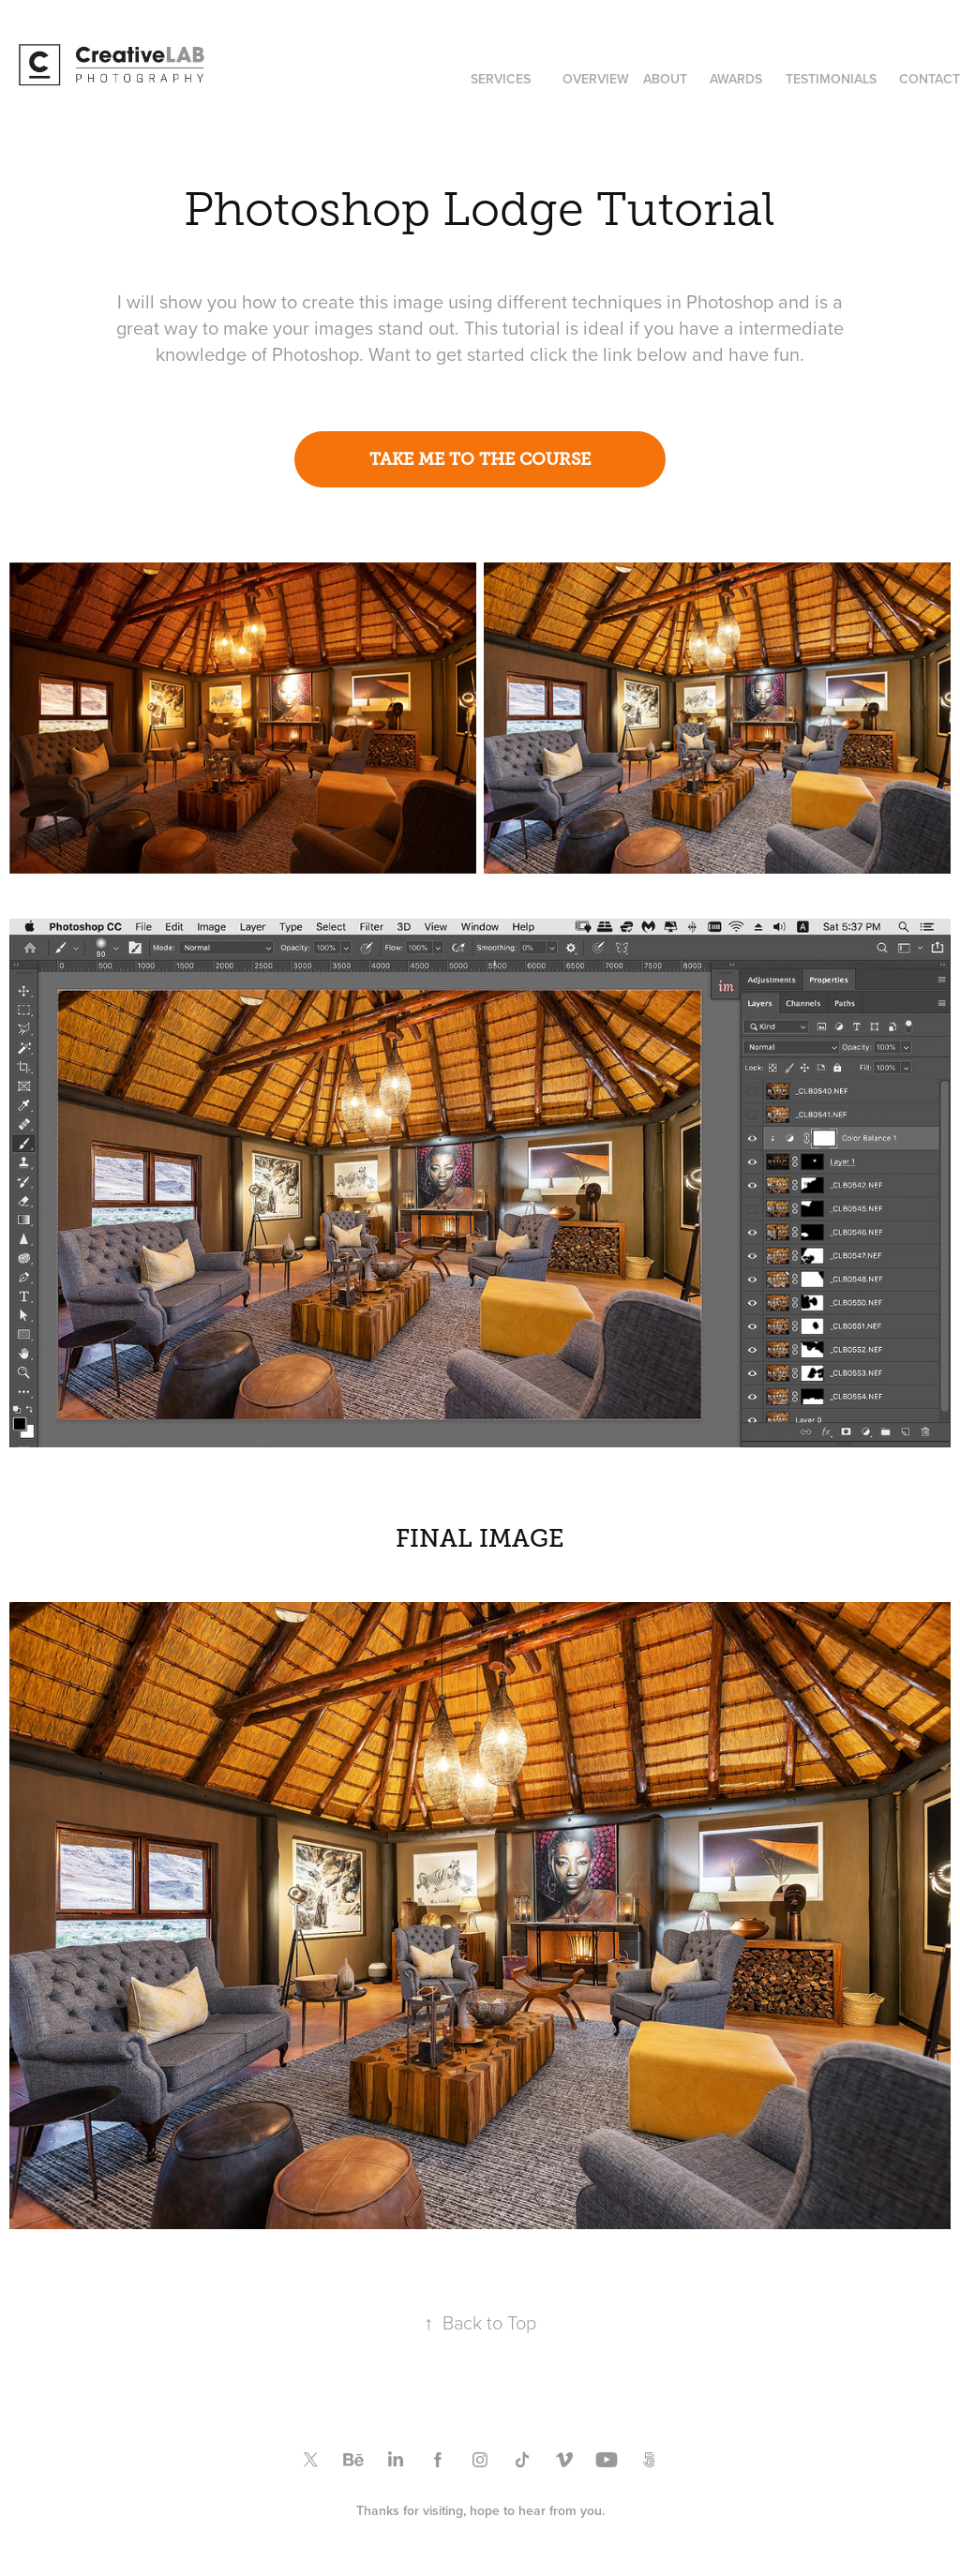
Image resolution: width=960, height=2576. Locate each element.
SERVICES (501, 78)
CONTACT (929, 78)
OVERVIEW (595, 78)
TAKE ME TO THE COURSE (480, 459)
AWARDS (736, 78)
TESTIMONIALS (831, 78)
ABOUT (665, 78)
